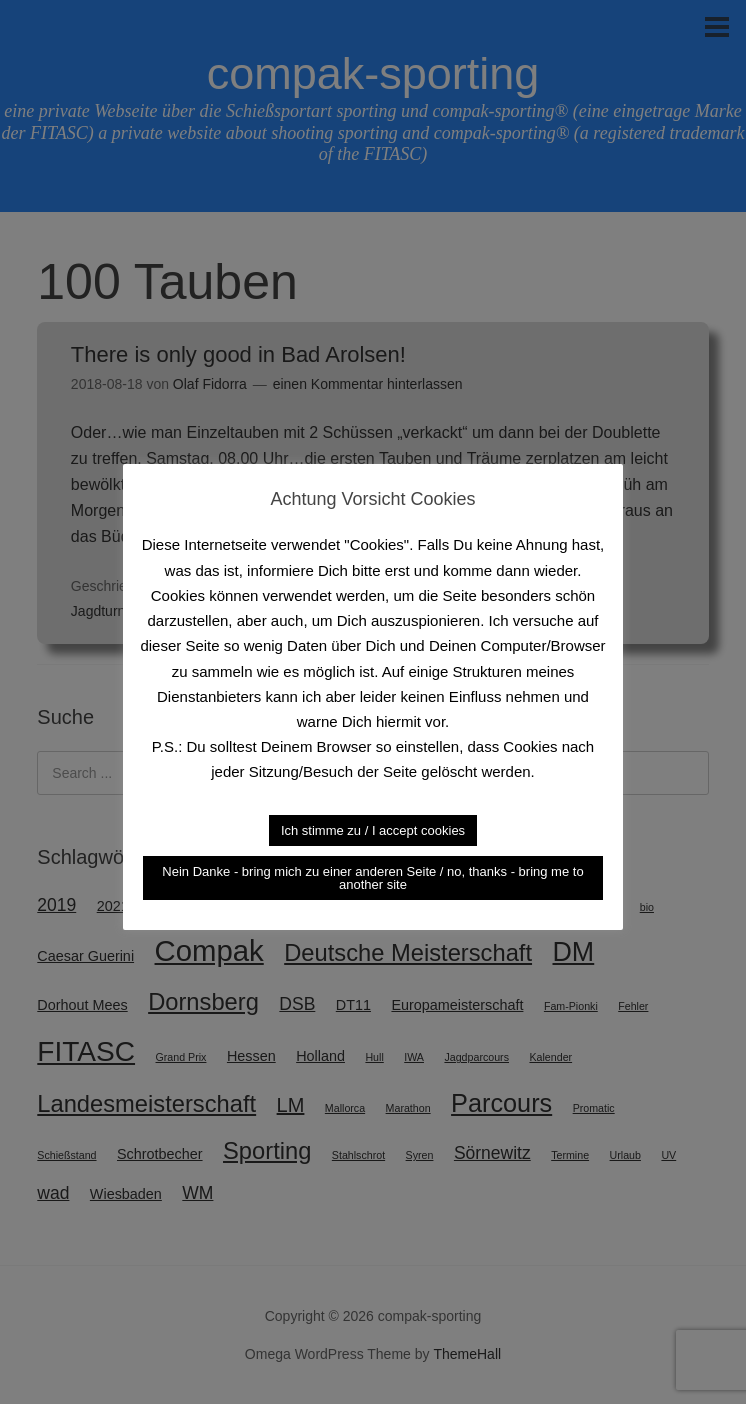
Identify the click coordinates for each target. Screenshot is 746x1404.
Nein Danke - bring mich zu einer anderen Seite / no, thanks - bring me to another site (372, 878)
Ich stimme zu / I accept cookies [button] (373, 830)
